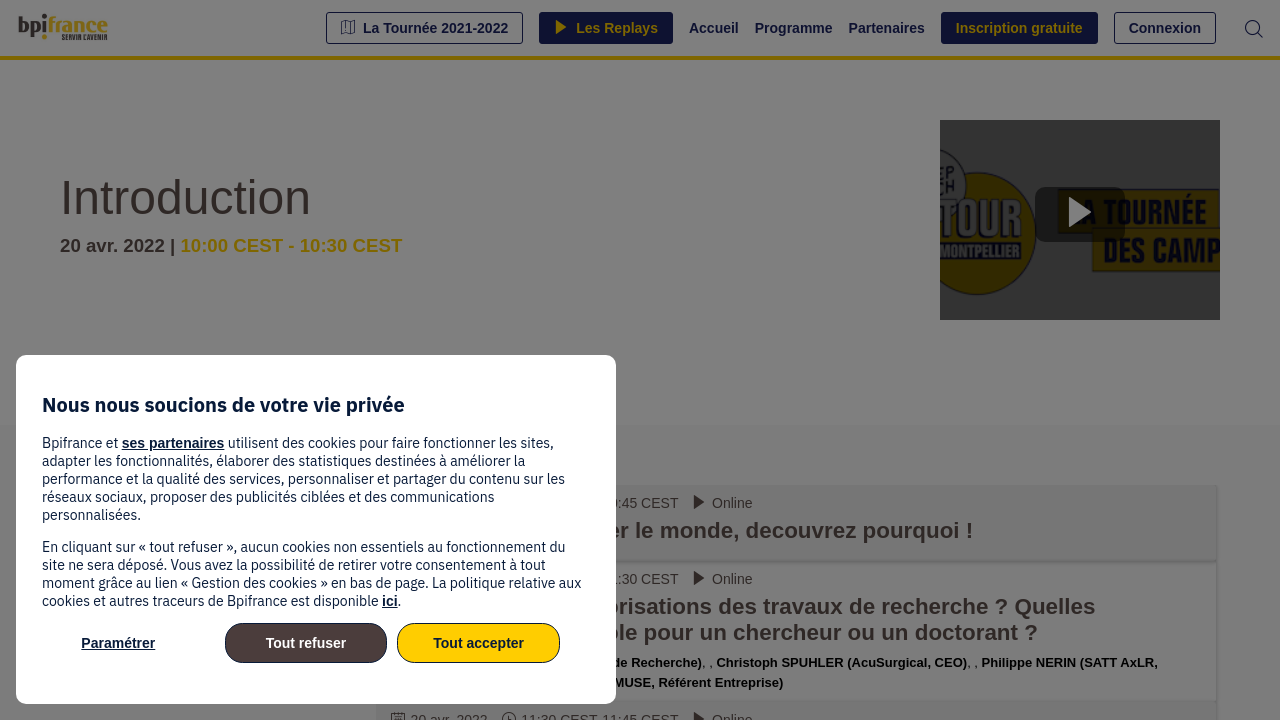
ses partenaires (173, 443)
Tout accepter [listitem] (478, 643)
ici (390, 601)
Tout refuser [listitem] (306, 643)
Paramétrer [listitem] (118, 643)
